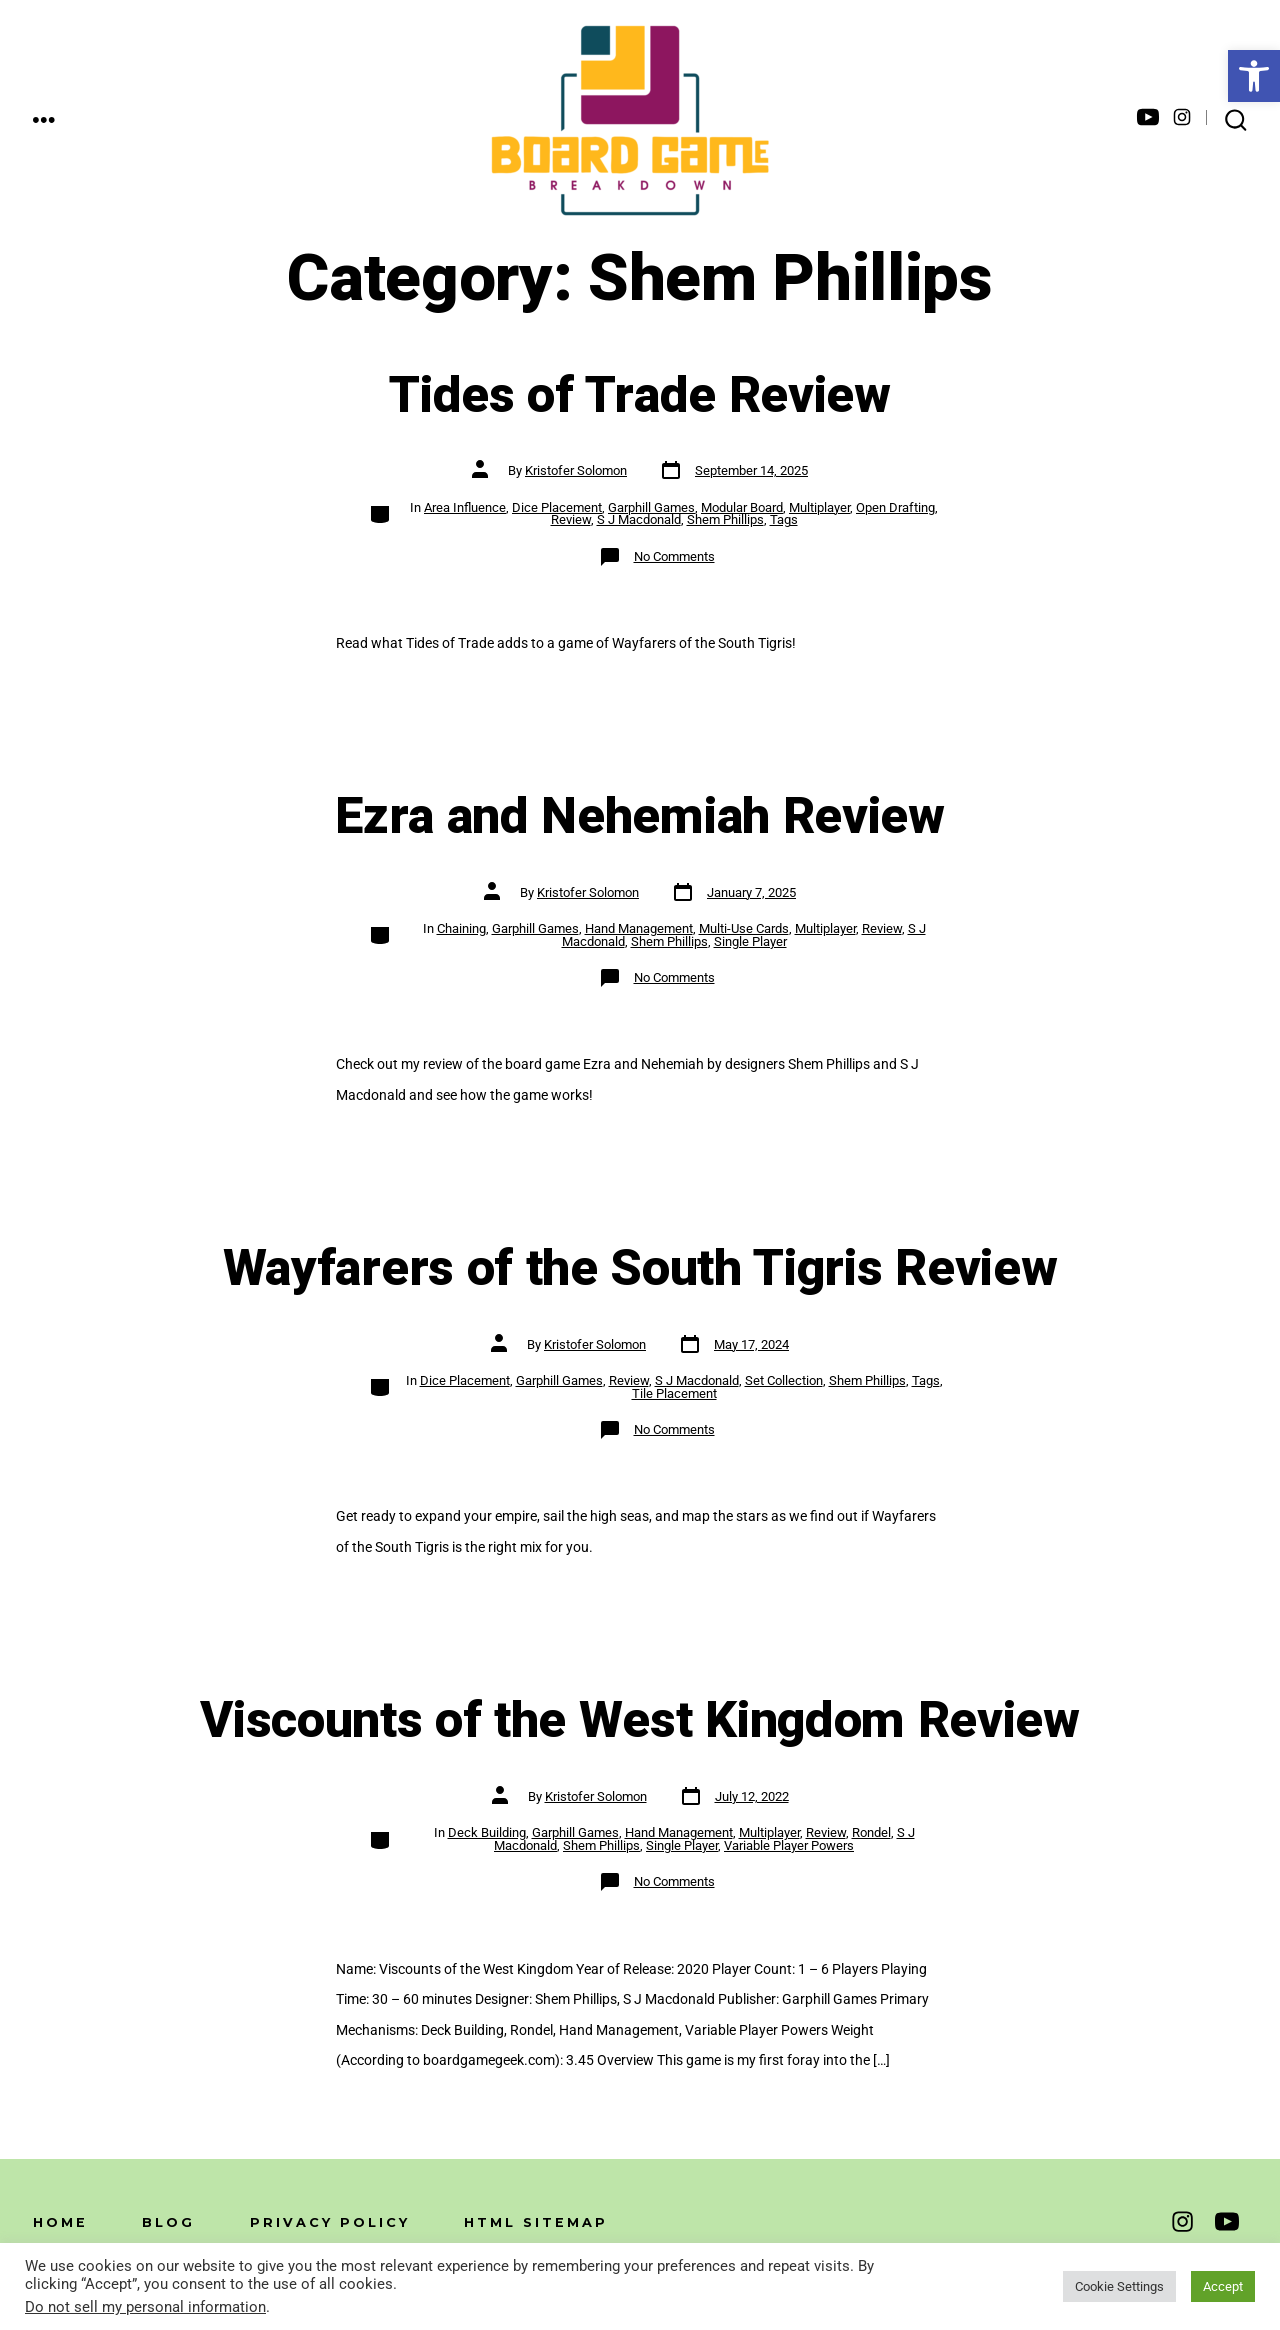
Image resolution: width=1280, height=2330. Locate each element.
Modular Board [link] (742, 507)
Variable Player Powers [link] (789, 1845)
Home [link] (60, 2222)
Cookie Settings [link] (1119, 2286)
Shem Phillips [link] (725, 519)
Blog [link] (168, 2222)
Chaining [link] (461, 928)
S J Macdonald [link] (639, 519)
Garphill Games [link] (651, 507)
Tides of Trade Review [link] (639, 396)
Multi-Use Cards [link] (744, 928)
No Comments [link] (674, 556)
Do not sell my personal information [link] (145, 2307)
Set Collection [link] (784, 1380)
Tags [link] (784, 519)
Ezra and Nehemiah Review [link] (639, 817)
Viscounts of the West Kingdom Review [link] (639, 1721)
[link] (1254, 76)
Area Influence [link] (465, 507)
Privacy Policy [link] (330, 2222)
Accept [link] (1223, 2286)
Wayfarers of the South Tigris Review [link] (640, 1269)
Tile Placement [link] (674, 1393)
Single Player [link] (750, 941)
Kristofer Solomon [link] (576, 470)
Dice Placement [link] (557, 507)
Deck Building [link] (487, 1832)
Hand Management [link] (639, 928)
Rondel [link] (871, 1832)
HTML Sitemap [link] (536, 2222)
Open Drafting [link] (895, 507)
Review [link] (571, 519)
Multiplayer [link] (819, 507)
